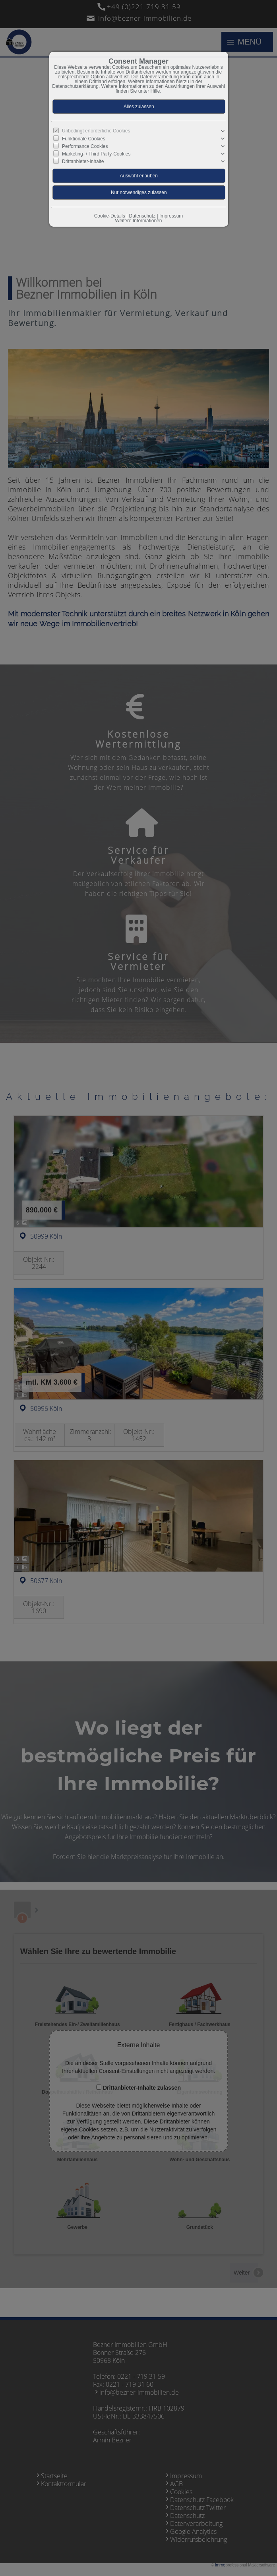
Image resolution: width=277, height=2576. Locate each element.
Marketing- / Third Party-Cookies (96, 154)
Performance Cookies (85, 146)
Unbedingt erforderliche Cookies (96, 131)
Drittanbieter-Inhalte (83, 161)
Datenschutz (142, 216)
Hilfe (155, 91)
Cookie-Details (109, 216)
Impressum (171, 216)
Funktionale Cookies (83, 139)
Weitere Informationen (138, 220)
